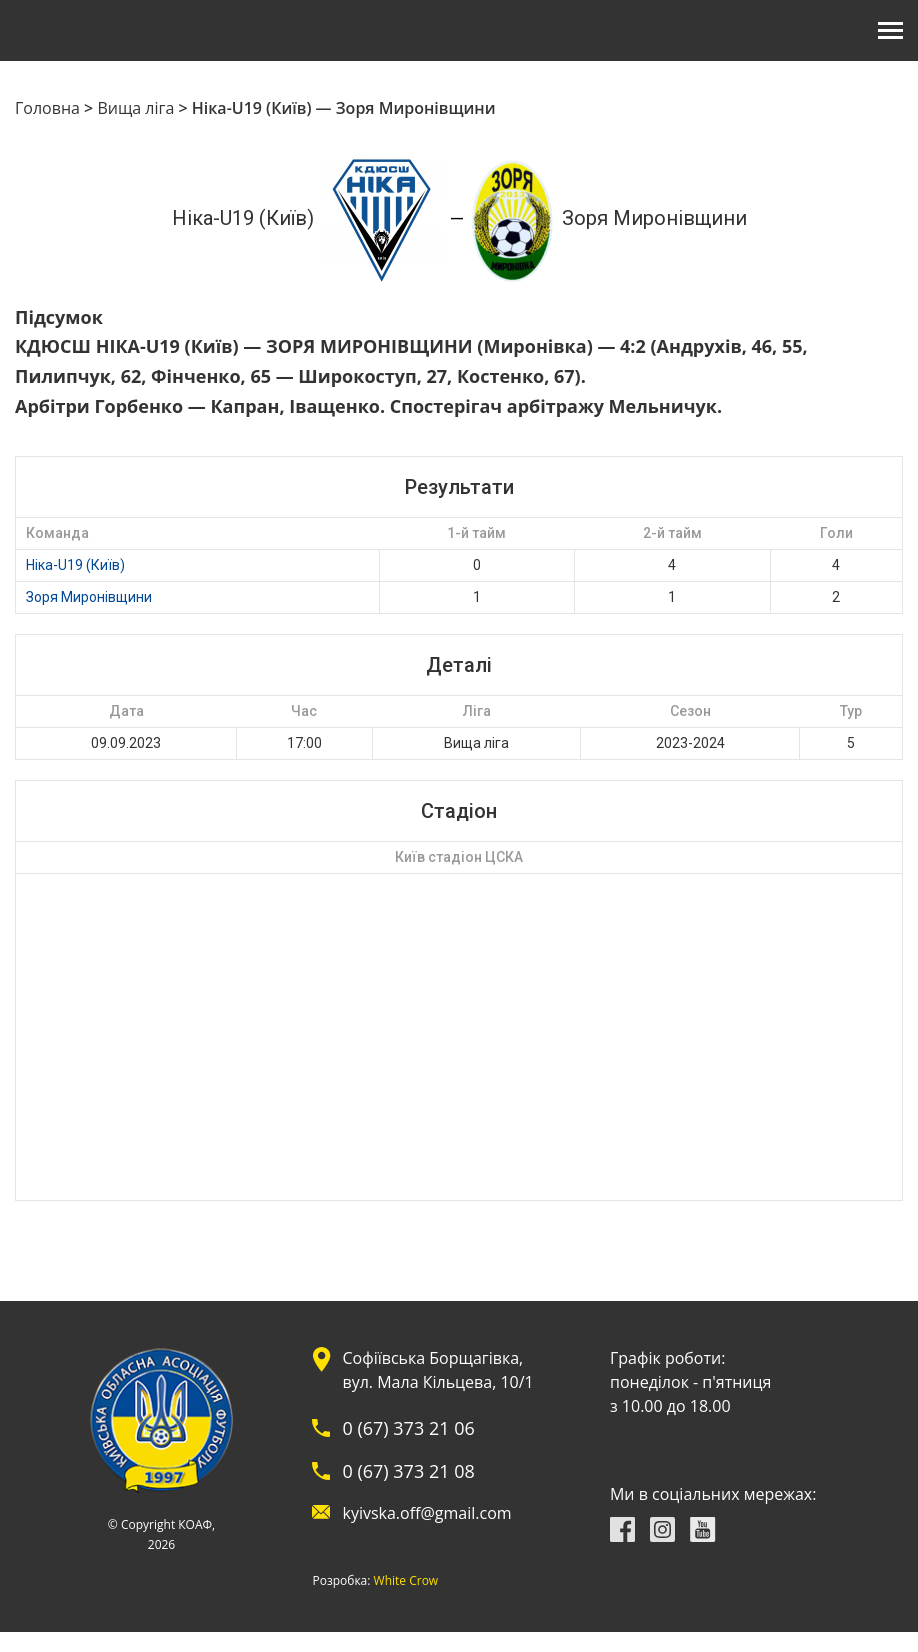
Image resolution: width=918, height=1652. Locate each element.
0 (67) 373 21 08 (408, 1471)
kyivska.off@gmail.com (426, 1513)
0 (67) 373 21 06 (408, 1428)
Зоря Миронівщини (89, 597)
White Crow (406, 1581)
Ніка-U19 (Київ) (75, 565)
